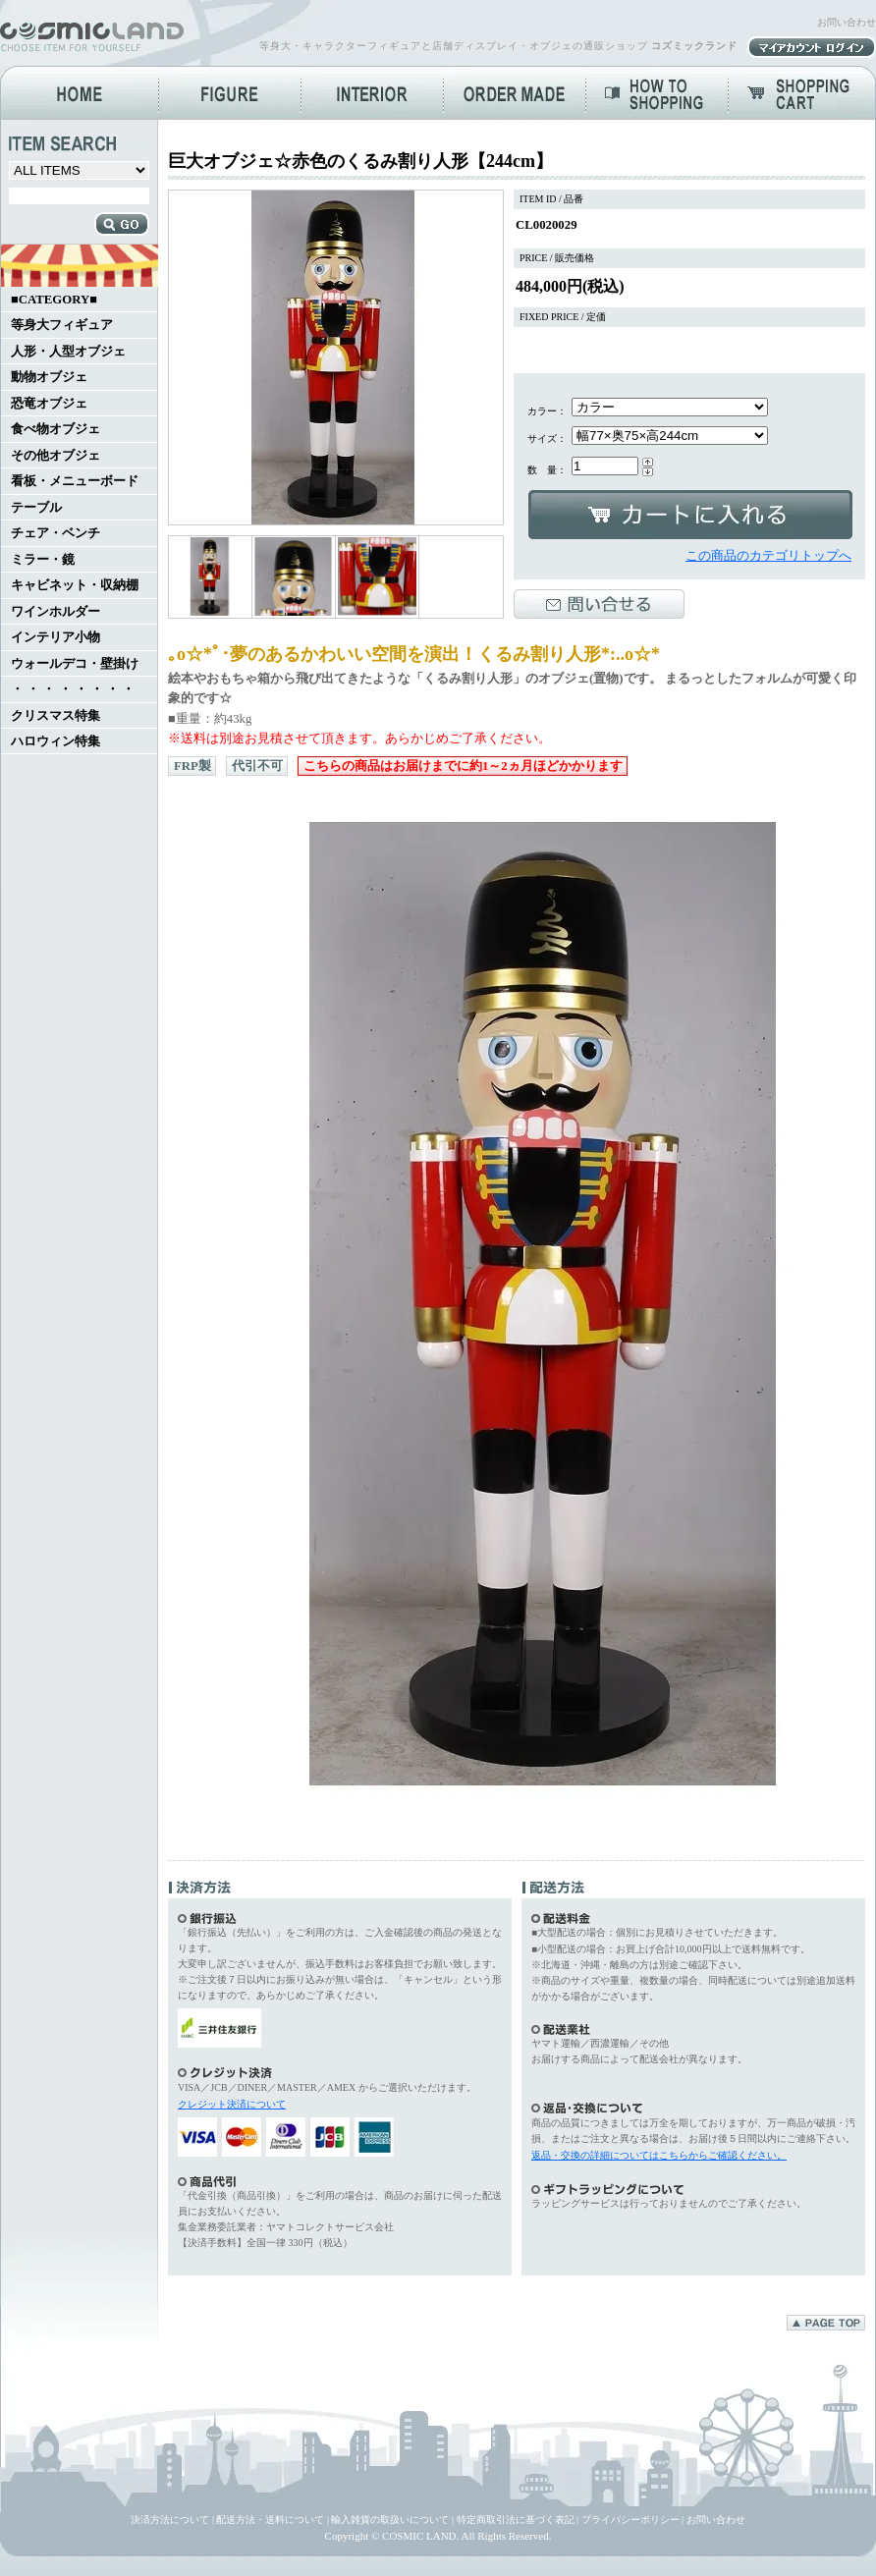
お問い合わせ (846, 22)
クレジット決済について (232, 2104)
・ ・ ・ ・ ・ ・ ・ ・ (73, 689)
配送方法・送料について (270, 2519)
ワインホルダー (55, 612)
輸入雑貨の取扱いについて (390, 2519)
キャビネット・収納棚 (74, 585)
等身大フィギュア (62, 325)
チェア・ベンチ (55, 533)
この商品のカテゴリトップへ (768, 556)
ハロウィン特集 (55, 741)
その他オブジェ (55, 456)
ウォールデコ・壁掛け (74, 664)
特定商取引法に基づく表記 (516, 2519)
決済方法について (170, 2519)
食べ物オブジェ (55, 429)
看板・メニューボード (74, 481)
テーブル (36, 508)
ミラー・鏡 (43, 560)
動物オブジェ (49, 377)
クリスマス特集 (55, 716)
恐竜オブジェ (49, 404)
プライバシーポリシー (630, 2519)
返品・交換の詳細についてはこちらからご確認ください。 (659, 2155)
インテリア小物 (55, 637)
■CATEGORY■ (54, 299)
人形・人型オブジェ (68, 351)
